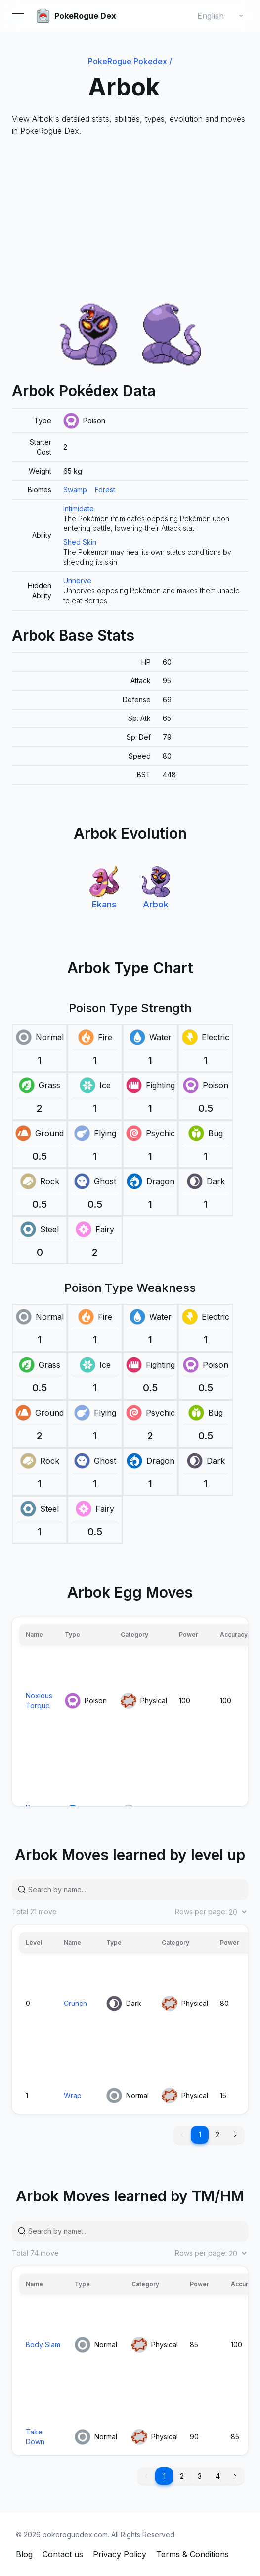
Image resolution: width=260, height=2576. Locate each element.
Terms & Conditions (192, 2554)
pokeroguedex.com (75, 2534)
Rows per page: (211, 1912)
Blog (24, 2554)
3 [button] (200, 2476)
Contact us (63, 2554)
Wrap (73, 2095)
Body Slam (43, 2344)
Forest (105, 489)
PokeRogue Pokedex (130, 61)
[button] (235, 2135)
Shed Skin (79, 542)
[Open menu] (18, 16)
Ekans (104, 904)
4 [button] (218, 2476)
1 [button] (200, 2134)
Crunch (75, 2003)
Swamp (75, 489)
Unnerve (77, 580)
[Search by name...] (133, 1889)
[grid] (130, 509)
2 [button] (217, 2134)
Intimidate (78, 508)
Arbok (156, 904)
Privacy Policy (119, 2554)
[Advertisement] (130, 219)
